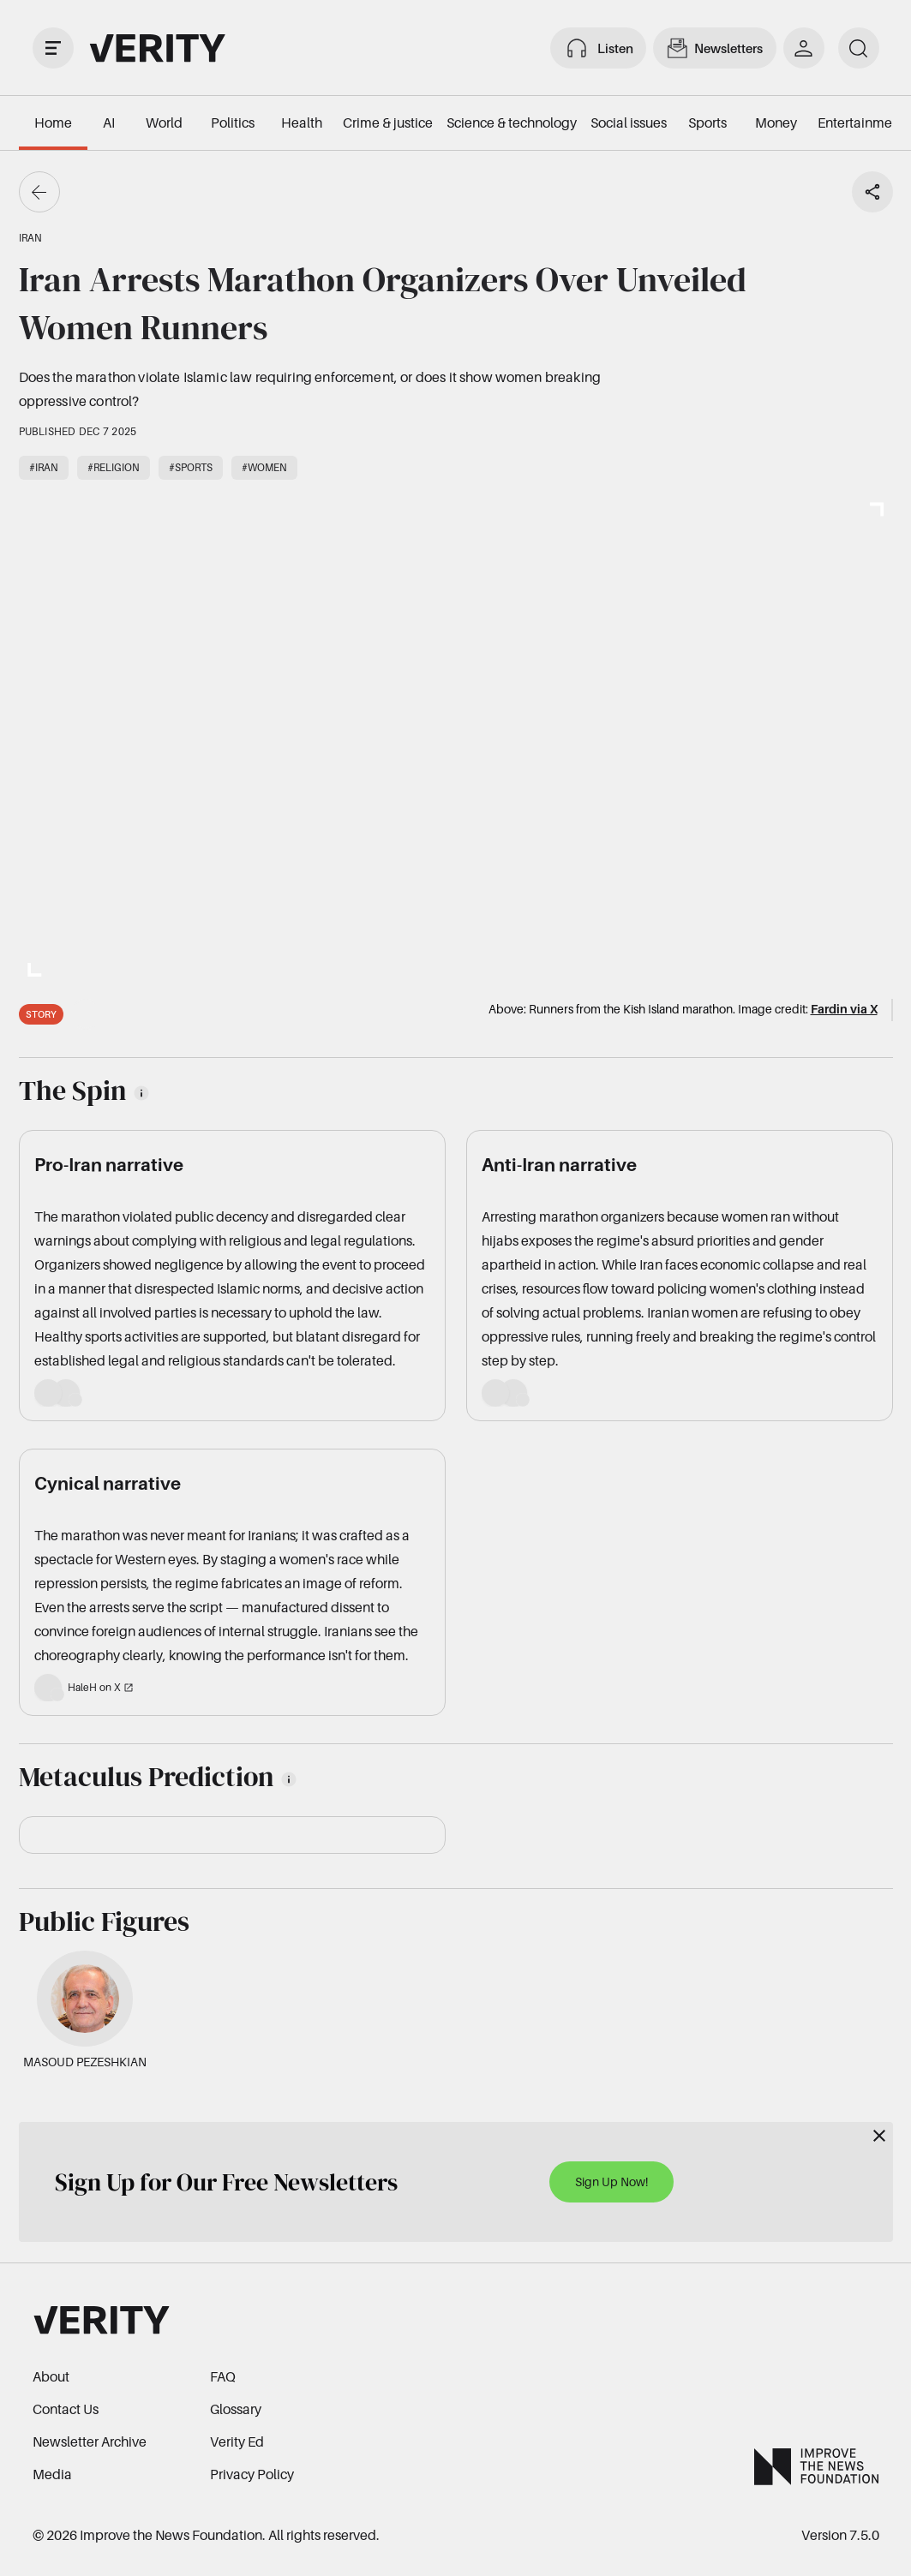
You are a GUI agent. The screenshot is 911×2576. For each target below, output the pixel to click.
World (164, 122)
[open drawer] (53, 48)
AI (109, 122)
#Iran (43, 467)
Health (301, 122)
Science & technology (512, 122)
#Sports (191, 467)
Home (53, 122)
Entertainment (861, 122)
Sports (707, 122)
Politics (233, 122)
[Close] (879, 2135)
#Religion (113, 467)
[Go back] (39, 191)
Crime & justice (388, 122)
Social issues (628, 122)
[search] (858, 48)
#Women (264, 467)
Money (776, 122)
